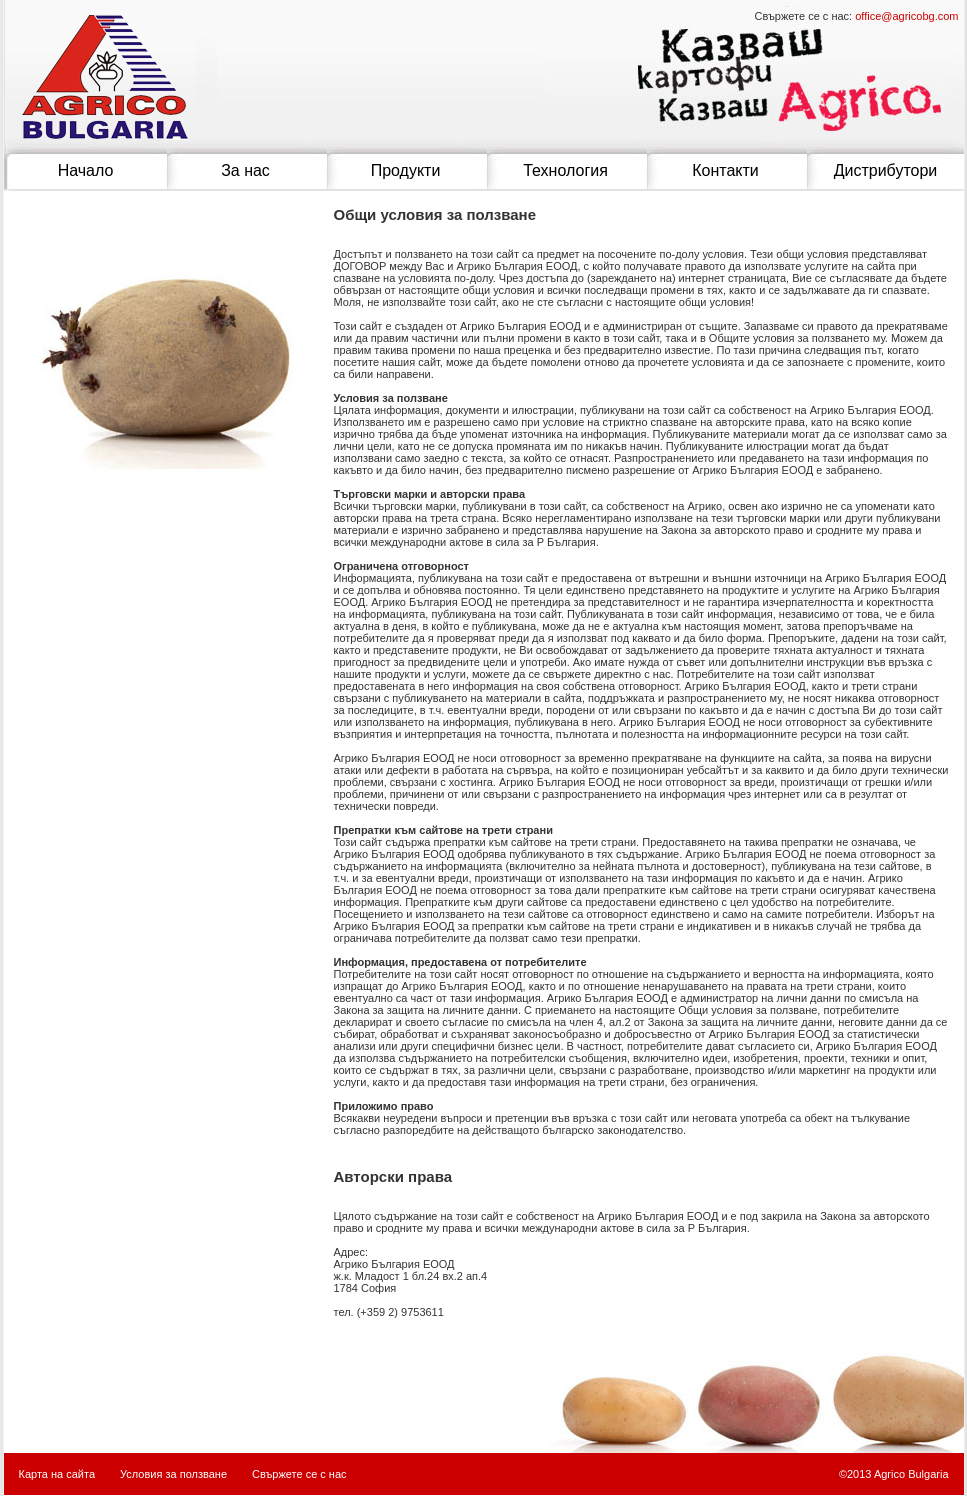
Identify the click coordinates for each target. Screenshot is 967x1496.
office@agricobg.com (906, 16)
